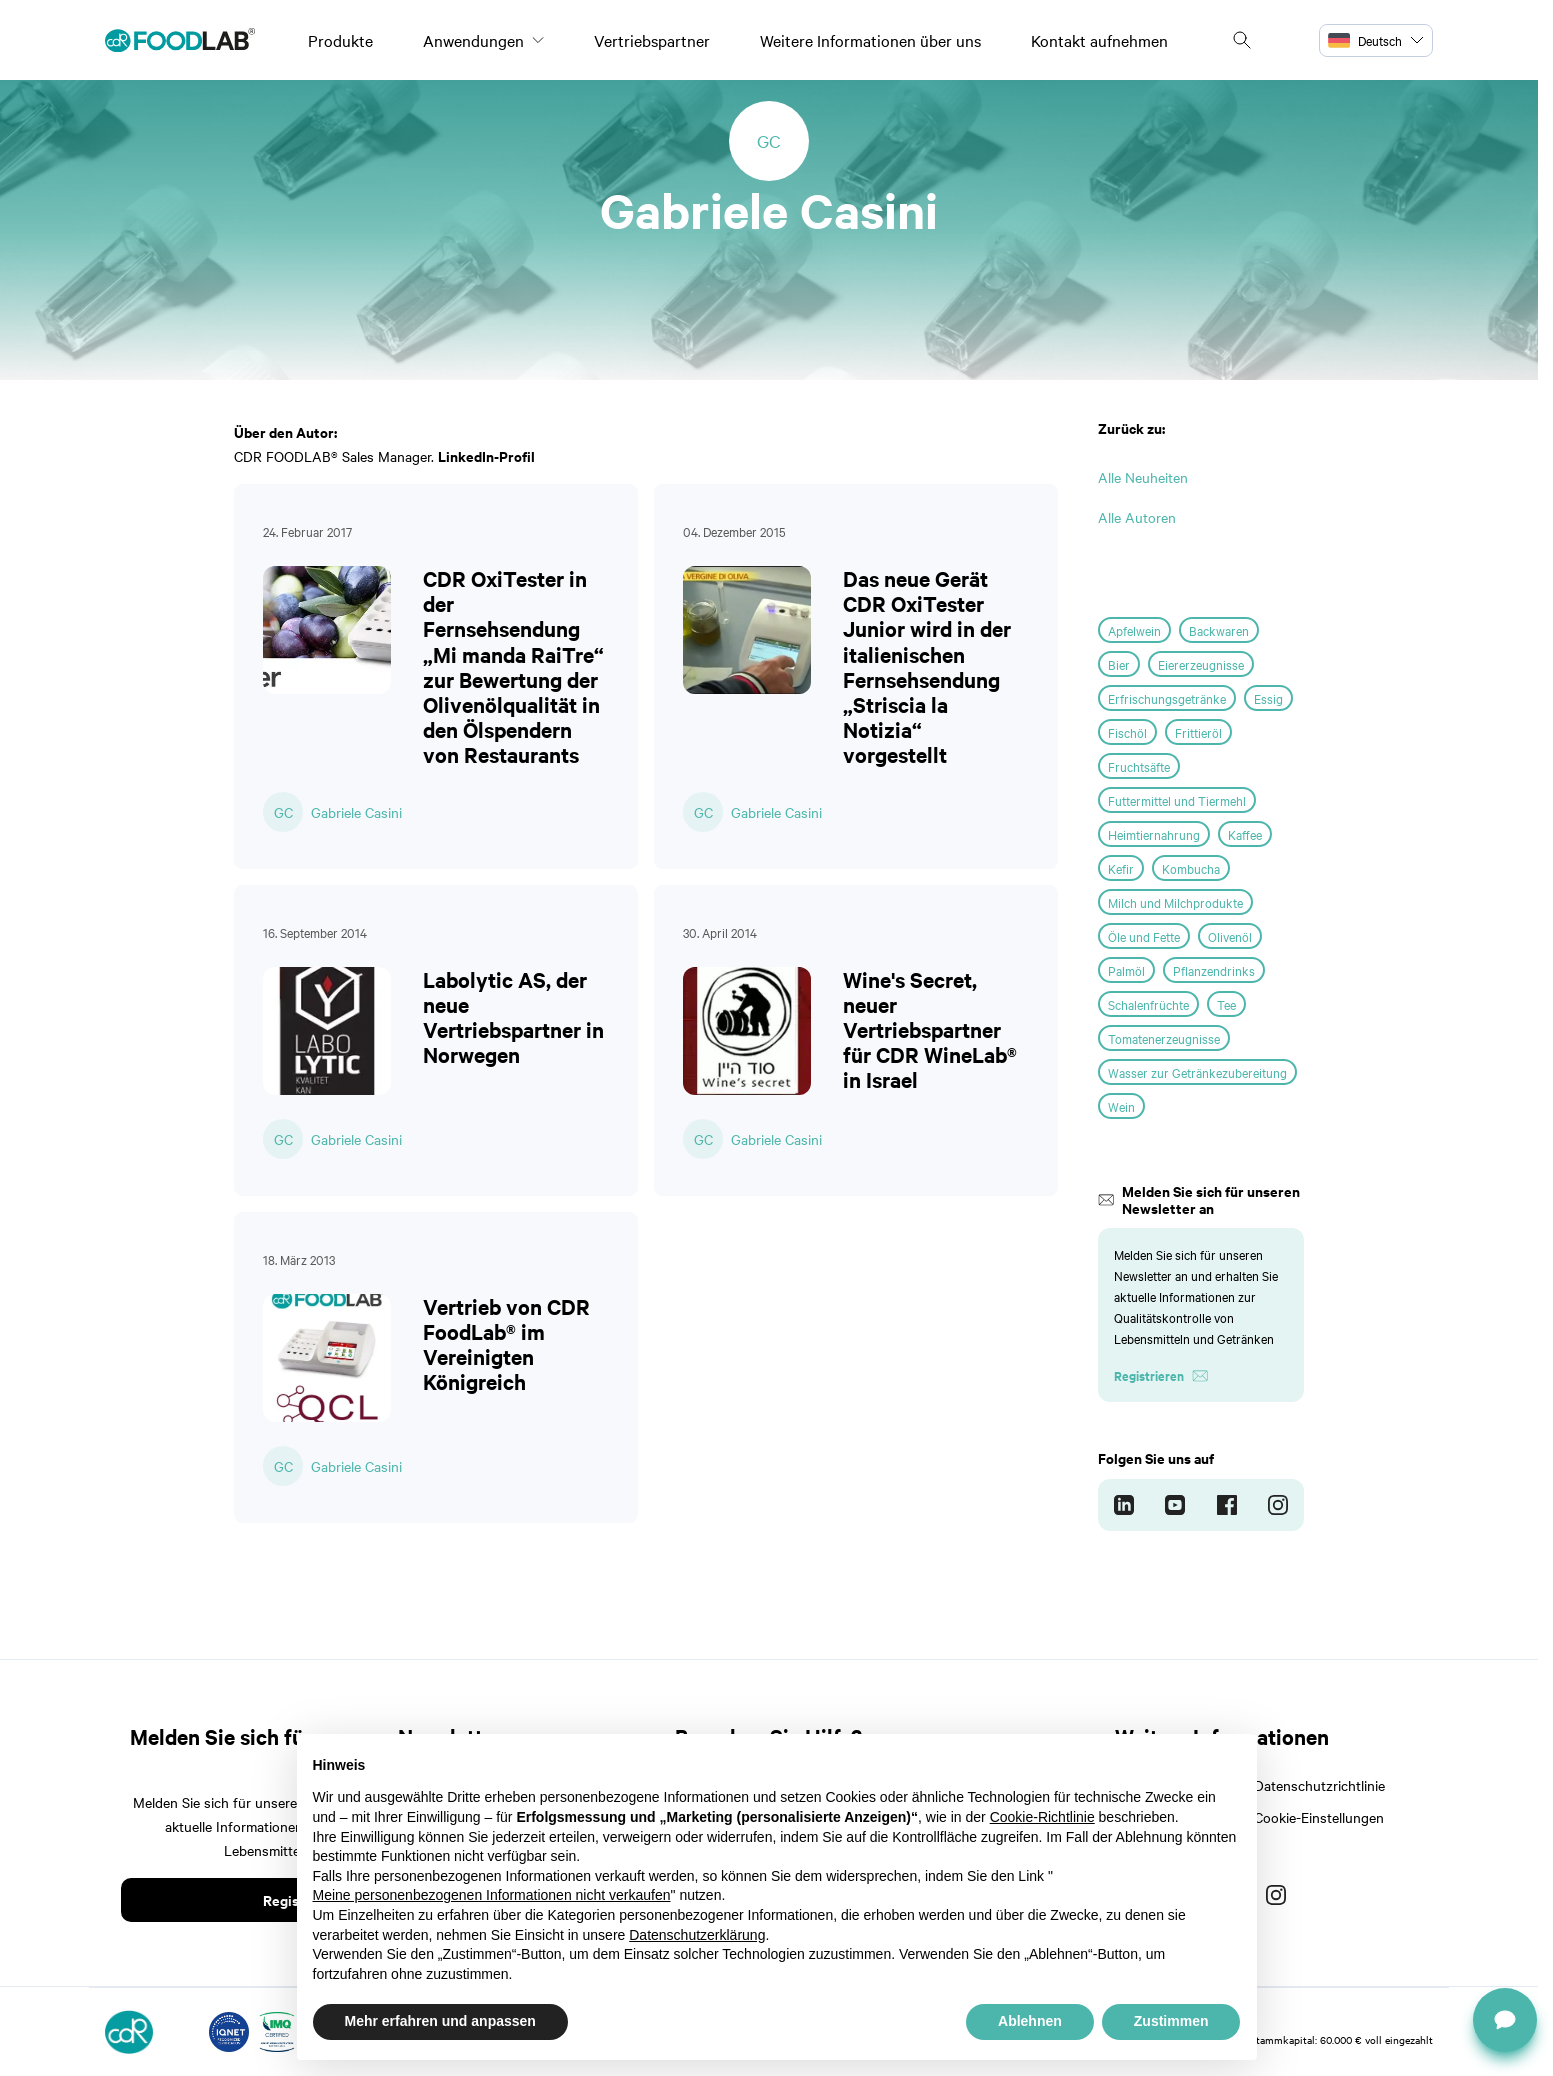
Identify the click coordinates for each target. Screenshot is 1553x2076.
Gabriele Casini (356, 812)
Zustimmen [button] (1171, 2021)
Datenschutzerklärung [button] (697, 1935)
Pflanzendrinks (1214, 970)
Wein (1121, 1106)
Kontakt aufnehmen (1099, 40)
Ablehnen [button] (1030, 2021)
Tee (1226, 1004)
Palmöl (1126, 970)
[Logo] (180, 40)
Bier (1119, 664)
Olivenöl (1230, 936)
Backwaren (1219, 630)
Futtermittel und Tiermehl (1177, 800)
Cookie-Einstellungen (1319, 1817)
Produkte (340, 40)
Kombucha (1191, 868)
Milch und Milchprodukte (1175, 902)
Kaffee (1245, 834)
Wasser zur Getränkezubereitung (1197, 1072)
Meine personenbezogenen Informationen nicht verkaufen (492, 1895)
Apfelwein (1134, 630)
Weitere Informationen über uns (870, 40)
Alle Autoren (1137, 517)
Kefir (1121, 868)
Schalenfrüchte (1148, 1004)
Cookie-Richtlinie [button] (1042, 1817)
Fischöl (1127, 732)
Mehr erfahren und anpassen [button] (440, 2021)
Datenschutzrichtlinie (1319, 1785)
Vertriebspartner (652, 40)
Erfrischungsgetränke (1167, 698)
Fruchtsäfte (1139, 766)
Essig (1268, 698)
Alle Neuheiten (1143, 477)
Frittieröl (1198, 732)
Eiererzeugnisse (1201, 664)
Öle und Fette (1144, 936)
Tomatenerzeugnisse (1164, 1038)
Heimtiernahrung (1154, 834)
